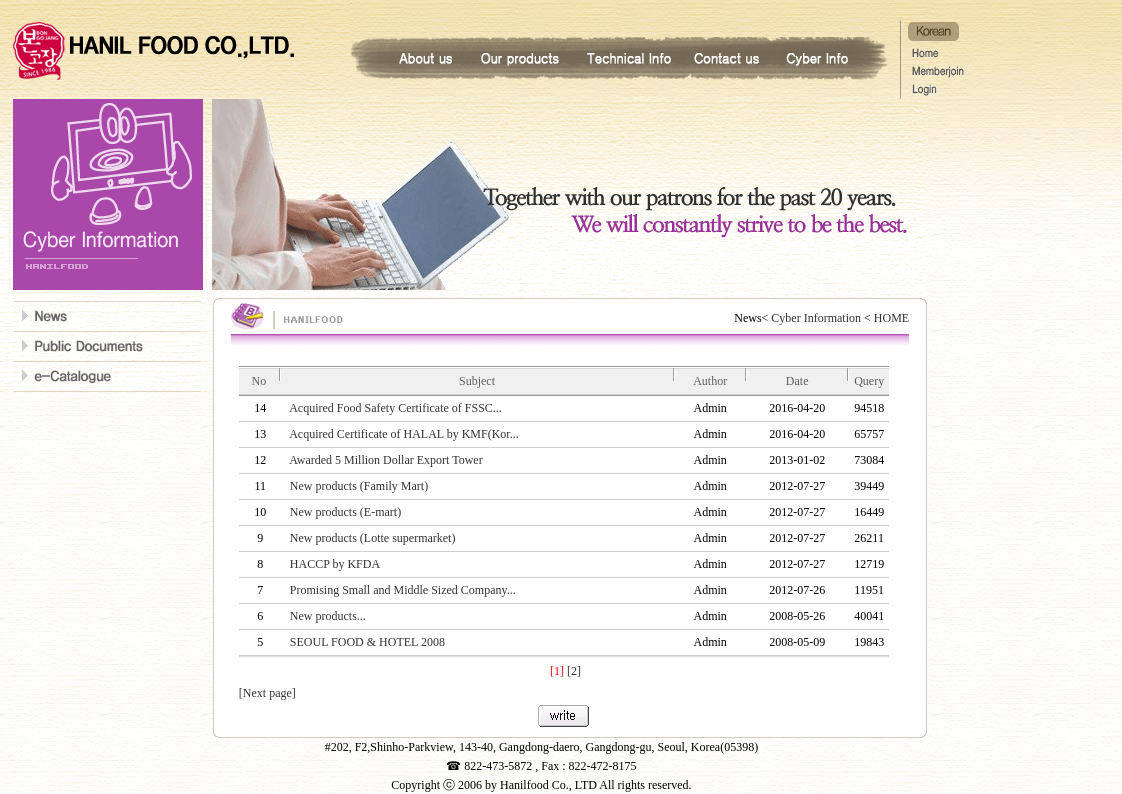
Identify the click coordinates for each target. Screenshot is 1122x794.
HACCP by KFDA (335, 564)
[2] (574, 671)
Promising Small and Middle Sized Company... (403, 590)
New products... (328, 616)
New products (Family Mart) (359, 486)
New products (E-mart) (345, 512)
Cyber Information (816, 318)
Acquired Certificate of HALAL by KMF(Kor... (404, 434)
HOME (890, 318)
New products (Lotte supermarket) (373, 538)
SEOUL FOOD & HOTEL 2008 (367, 642)
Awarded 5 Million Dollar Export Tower (385, 460)
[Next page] (267, 693)
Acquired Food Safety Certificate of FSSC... (395, 408)
